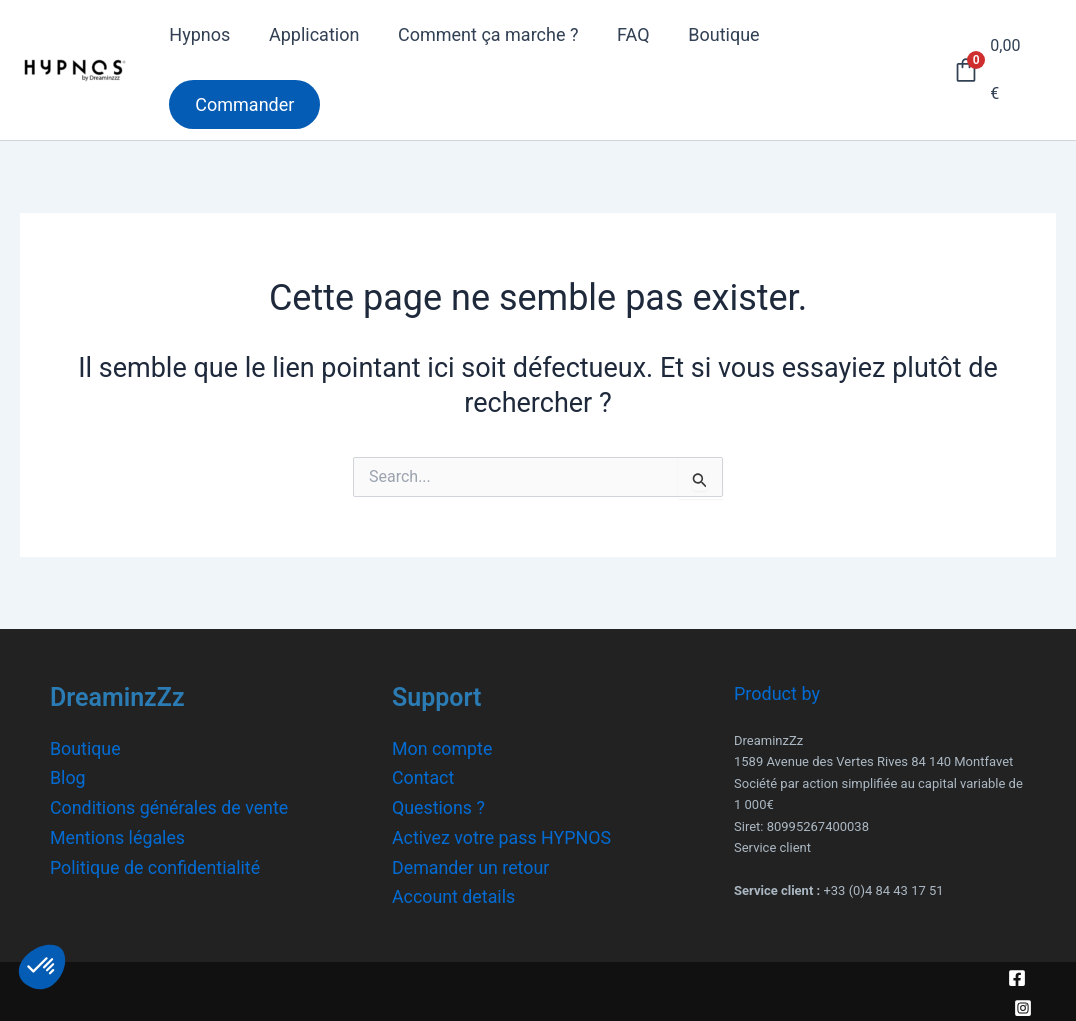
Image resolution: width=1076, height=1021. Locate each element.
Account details (454, 896)
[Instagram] (1023, 1008)
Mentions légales (118, 837)
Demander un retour (471, 867)
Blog (68, 777)
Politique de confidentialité (156, 867)
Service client (772, 847)
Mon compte (442, 748)
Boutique (85, 748)
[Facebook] (1017, 978)
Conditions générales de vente (170, 807)
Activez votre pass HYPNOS (502, 837)
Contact (423, 777)
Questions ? (439, 807)
